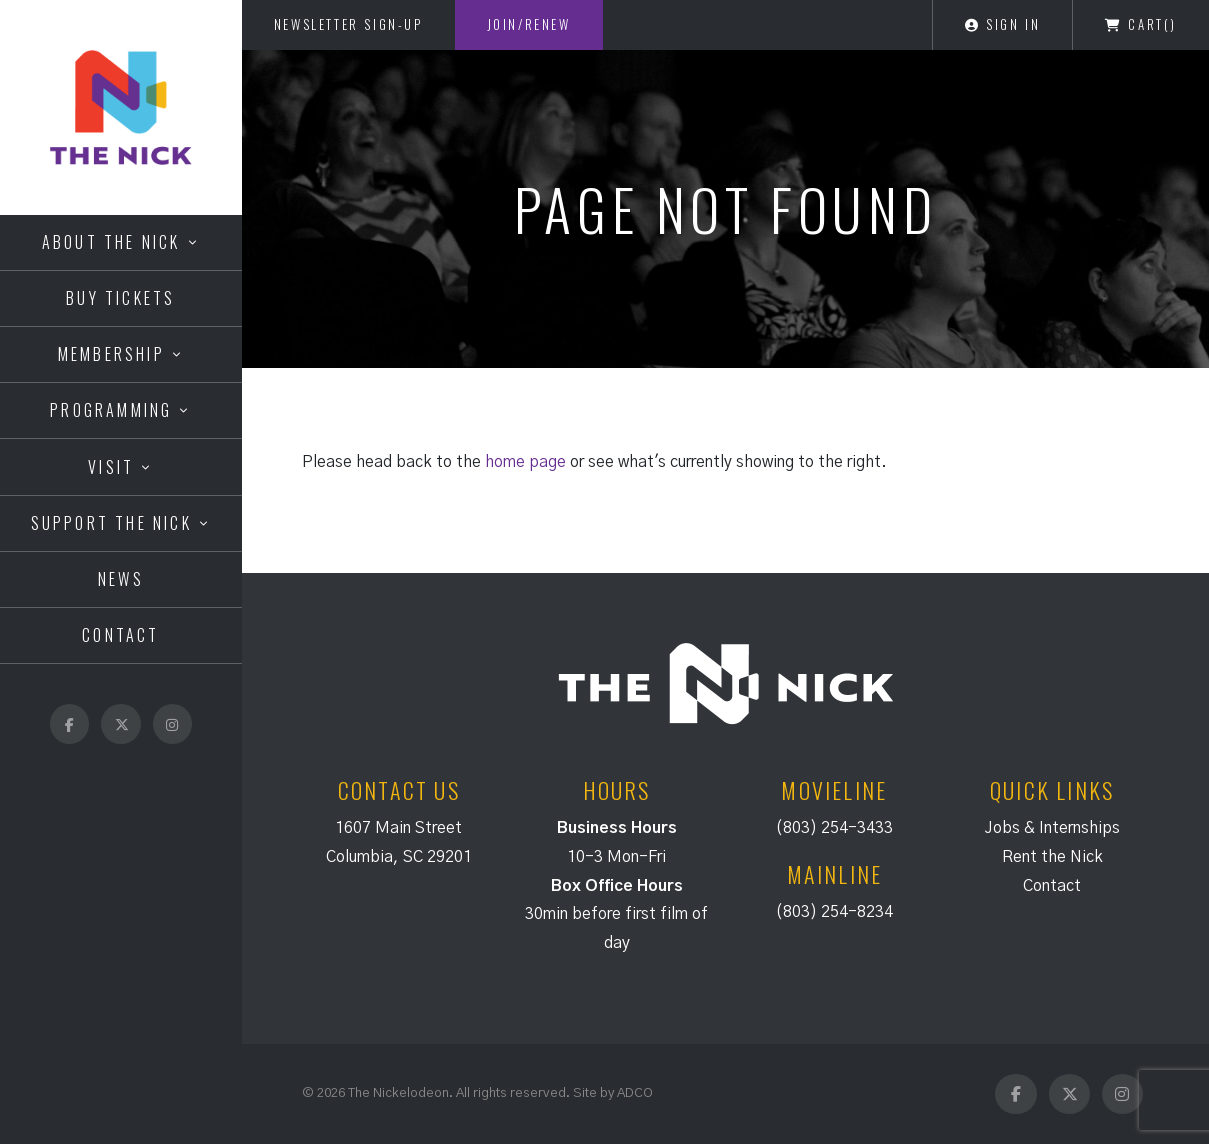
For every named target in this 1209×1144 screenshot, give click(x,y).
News (121, 579)
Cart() (1141, 24)
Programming (111, 410)
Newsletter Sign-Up (348, 24)
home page (525, 462)
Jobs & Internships (1052, 828)
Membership (111, 354)
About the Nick (111, 242)
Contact (120, 635)
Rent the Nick (1052, 857)
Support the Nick (111, 523)
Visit (111, 467)
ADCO (635, 1093)
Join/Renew (529, 24)
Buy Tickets (120, 298)
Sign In (1002, 24)
